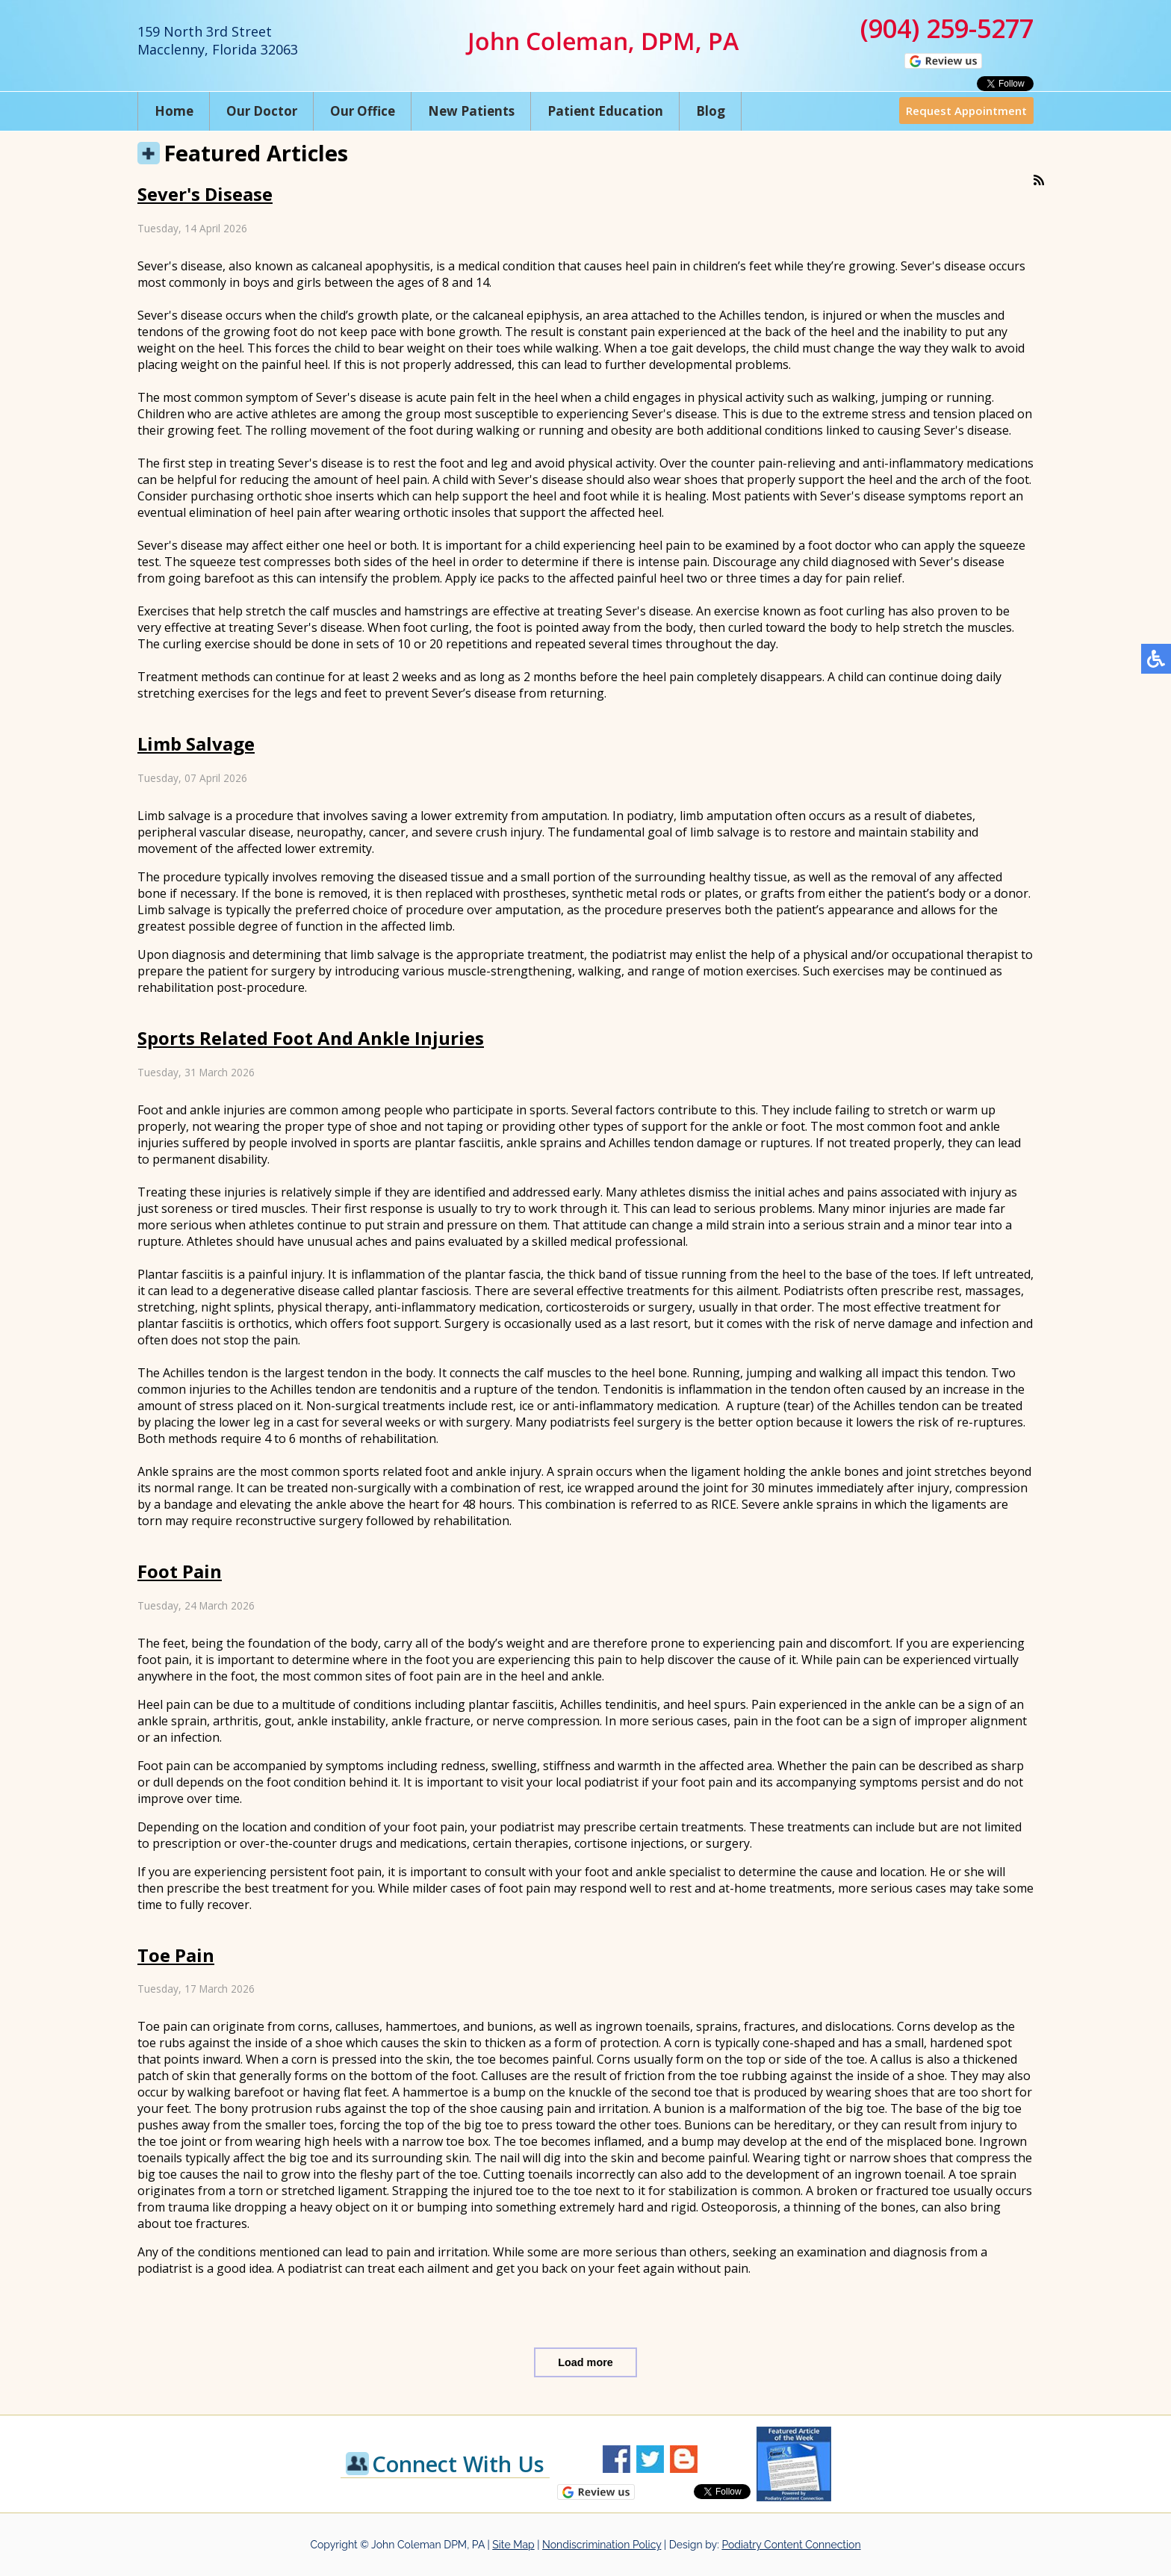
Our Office (362, 111)
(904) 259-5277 (947, 28)
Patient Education (605, 111)
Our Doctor (261, 111)
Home (174, 111)
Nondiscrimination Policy (601, 2545)
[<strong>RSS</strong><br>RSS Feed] (1039, 180)
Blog (710, 111)
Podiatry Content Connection (790, 2545)
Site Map (513, 2545)
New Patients (471, 111)
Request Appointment (966, 110)
